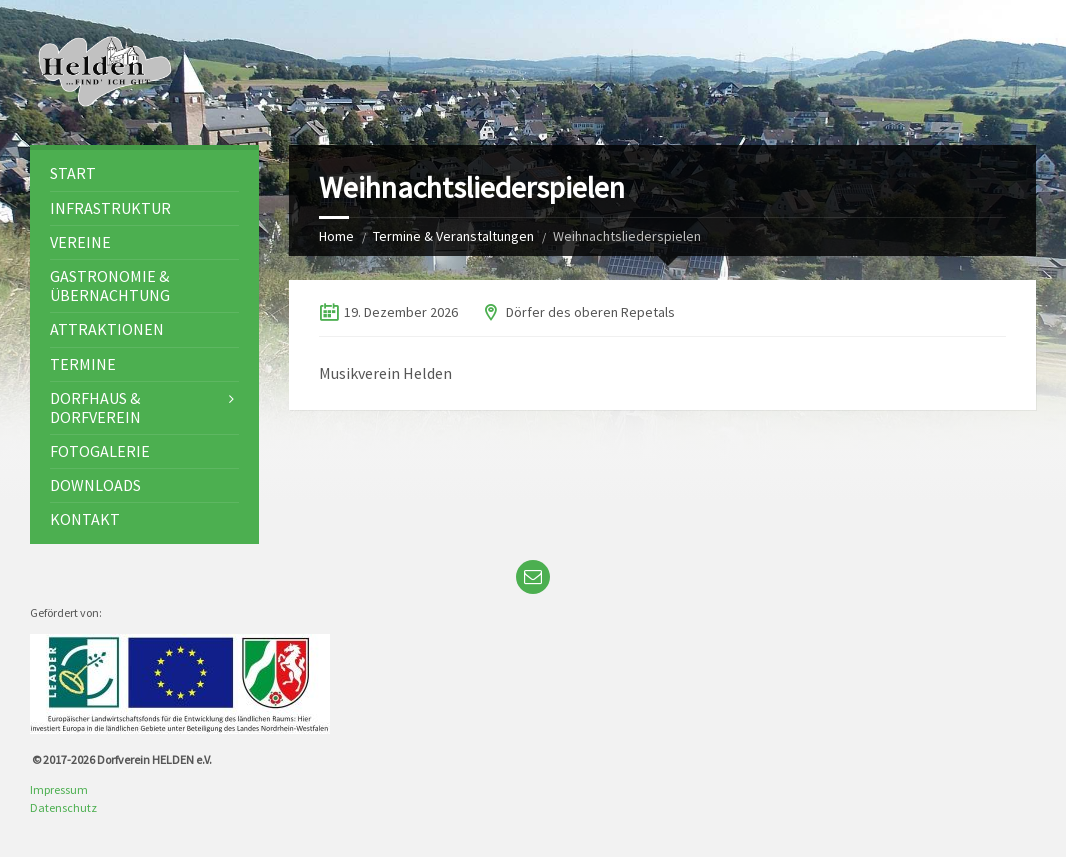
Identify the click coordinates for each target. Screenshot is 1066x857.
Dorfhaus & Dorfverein (95, 407)
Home (336, 236)
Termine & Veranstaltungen (453, 236)
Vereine (80, 242)
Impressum (59, 789)
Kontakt (85, 519)
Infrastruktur (110, 208)
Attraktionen (107, 329)
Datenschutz (63, 807)
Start (73, 173)
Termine (83, 364)
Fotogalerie (100, 451)
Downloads (95, 485)
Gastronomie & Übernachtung (110, 285)
